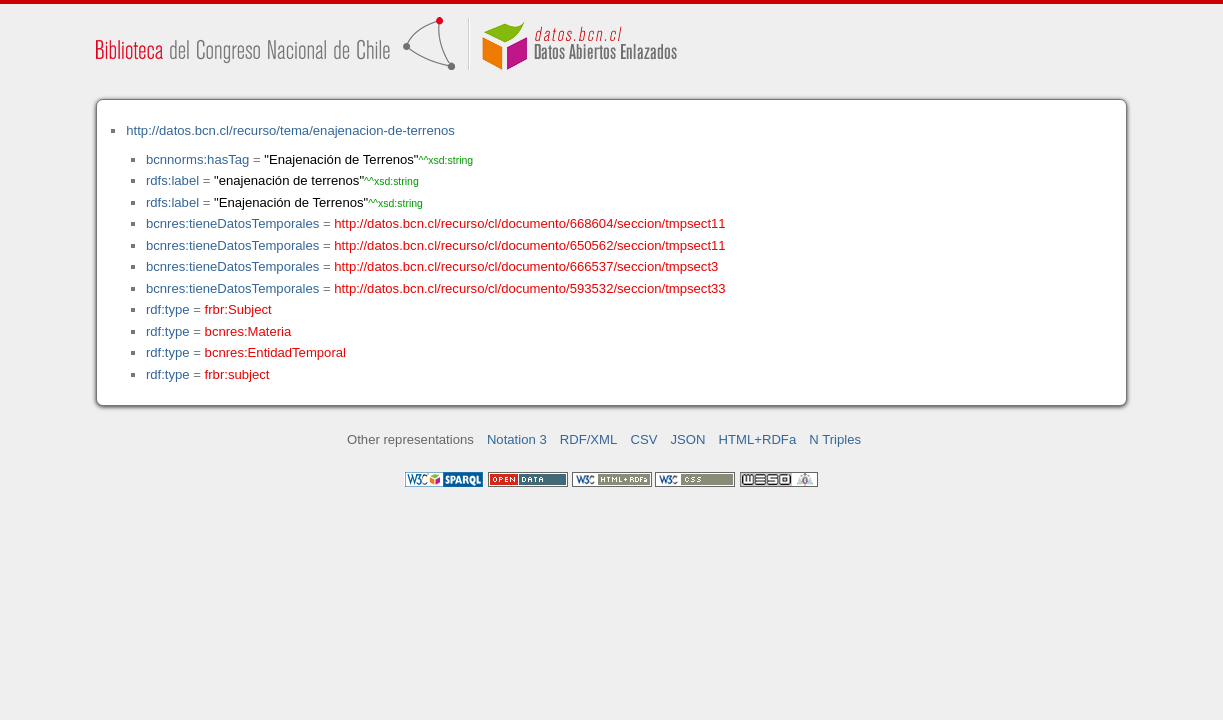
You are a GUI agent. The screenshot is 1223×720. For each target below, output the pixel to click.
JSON (688, 439)
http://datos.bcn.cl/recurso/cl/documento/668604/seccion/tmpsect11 (529, 223)
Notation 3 (517, 439)
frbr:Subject (238, 309)
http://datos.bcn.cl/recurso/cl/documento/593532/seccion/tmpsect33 (529, 288)
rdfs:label (172, 180)
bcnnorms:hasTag (197, 159)
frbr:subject (237, 374)
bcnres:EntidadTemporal (275, 352)
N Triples (835, 439)
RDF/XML (589, 439)
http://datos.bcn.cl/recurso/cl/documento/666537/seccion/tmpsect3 (526, 266)
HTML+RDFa (758, 439)
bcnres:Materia (248, 331)
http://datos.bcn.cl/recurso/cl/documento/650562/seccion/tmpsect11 (529, 245)
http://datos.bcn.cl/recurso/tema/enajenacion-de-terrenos (290, 130)
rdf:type (168, 309)
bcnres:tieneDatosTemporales (232, 223)
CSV (643, 439)
